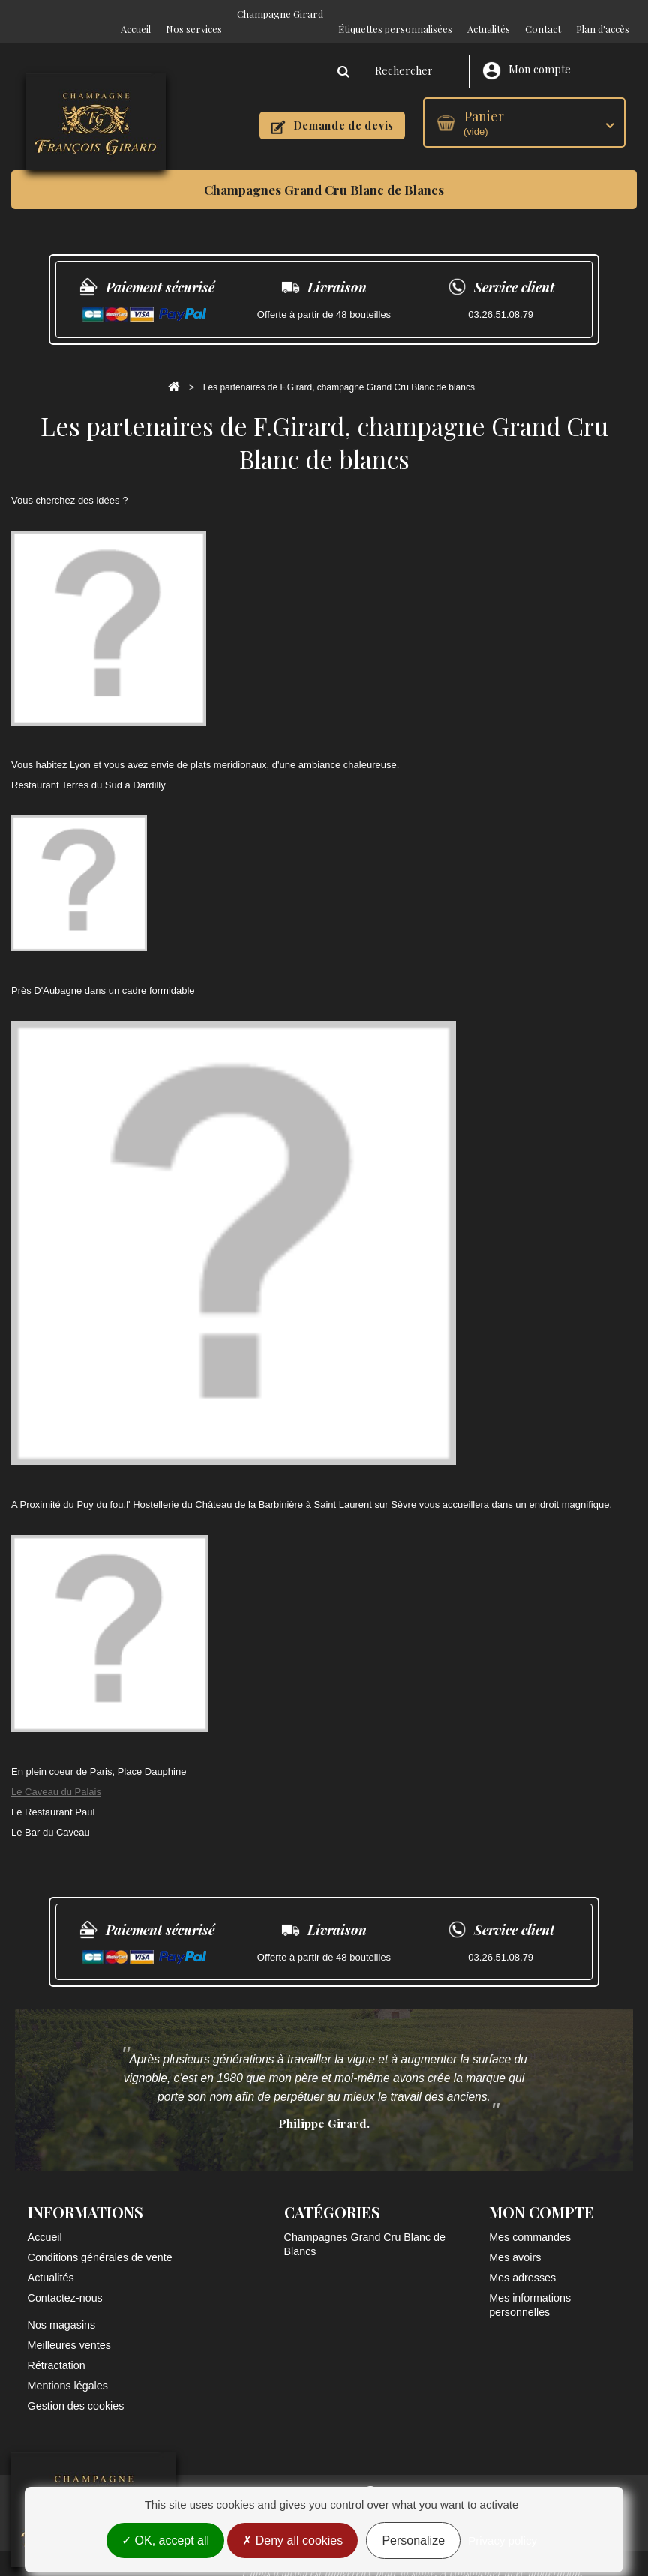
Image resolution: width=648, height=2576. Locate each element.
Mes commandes (530, 2222)
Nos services (194, 13)
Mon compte (526, 55)
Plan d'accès (602, 13)
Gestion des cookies (76, 2391)
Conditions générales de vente (100, 2242)
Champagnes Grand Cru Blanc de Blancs (324, 174)
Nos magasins (62, 2310)
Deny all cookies (292, 2540)
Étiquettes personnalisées (395, 13)
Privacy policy (502, 2540)
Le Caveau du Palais (56, 1776)
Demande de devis (332, 111)
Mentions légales (68, 2371)
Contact (543, 13)
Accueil (136, 13)
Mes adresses (522, 2263)
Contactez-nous (65, 2283)
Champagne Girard (280, 13)
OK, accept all (165, 2540)
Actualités (488, 13)
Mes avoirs (515, 2242)
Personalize (413, 2540)
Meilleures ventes (69, 2330)
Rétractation (57, 2350)
